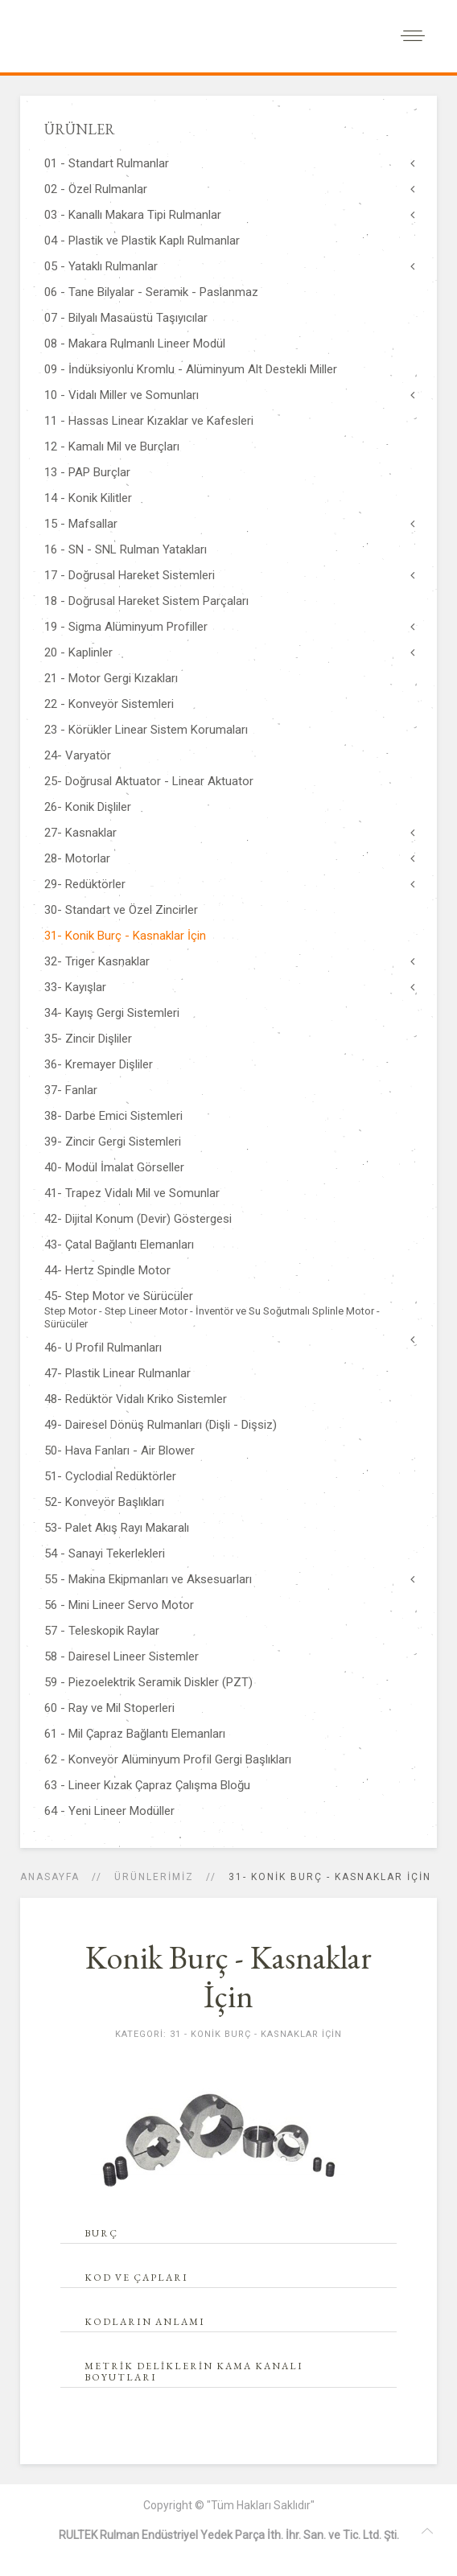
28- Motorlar (77, 858)
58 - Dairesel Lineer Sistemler (121, 1656)
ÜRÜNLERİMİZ (154, 1877)
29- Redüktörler (85, 884)
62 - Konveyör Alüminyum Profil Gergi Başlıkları (167, 1759)
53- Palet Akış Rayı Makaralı (116, 1527)
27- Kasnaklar (80, 832)
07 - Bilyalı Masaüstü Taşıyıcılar (126, 318)
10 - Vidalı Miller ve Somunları (121, 395)
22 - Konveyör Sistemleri (109, 704)
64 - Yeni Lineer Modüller (109, 1811)
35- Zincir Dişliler (88, 1038)
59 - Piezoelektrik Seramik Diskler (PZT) (148, 1682)
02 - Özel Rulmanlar (95, 189)
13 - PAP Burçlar (87, 472)
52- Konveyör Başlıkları (104, 1502)
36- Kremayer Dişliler (98, 1064)
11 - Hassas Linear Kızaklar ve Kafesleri (148, 421)
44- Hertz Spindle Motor (107, 1270)
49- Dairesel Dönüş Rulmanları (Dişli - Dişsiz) (160, 1425)
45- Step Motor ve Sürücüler (228, 1310)
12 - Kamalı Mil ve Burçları (111, 446)
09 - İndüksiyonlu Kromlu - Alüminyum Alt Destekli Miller (190, 369)
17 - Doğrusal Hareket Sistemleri (129, 575)
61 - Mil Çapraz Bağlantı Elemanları (134, 1733)
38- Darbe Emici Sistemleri (113, 1116)
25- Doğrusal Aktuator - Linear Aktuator (148, 781)
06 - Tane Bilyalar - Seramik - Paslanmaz (151, 292)
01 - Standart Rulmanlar (106, 163)
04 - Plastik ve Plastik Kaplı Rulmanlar (142, 240)
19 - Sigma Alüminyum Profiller (126, 626)
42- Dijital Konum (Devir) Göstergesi (138, 1219)
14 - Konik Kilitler (88, 498)
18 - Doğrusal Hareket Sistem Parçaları (146, 601)
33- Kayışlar (75, 987)
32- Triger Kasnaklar (97, 961)
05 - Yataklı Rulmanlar (101, 266)
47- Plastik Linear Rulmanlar (117, 1373)
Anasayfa (50, 1877)
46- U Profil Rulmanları (103, 1347)
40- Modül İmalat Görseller (114, 1167)
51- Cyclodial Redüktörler (110, 1476)
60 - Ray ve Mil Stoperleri (109, 1708)
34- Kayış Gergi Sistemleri (111, 1013)
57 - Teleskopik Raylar (101, 1630)
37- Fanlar (70, 1090)
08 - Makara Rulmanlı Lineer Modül (134, 343)
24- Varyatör (77, 755)
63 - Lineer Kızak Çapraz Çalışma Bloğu (147, 1785)
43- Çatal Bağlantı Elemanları (119, 1244)
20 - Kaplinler (78, 652)
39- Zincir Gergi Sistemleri (112, 1141)
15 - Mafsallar (80, 523)
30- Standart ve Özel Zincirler (121, 910)
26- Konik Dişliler (87, 807)
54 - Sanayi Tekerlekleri (104, 1553)
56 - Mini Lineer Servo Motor (119, 1605)
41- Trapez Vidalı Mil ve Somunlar (132, 1193)
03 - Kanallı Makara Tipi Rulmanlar (132, 215)
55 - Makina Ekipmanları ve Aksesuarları (148, 1579)
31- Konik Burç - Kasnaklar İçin (125, 935)
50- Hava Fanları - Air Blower (119, 1450)
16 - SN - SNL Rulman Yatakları (125, 549)
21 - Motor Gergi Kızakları (111, 678)
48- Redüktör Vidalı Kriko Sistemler (135, 1399)
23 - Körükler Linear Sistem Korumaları (146, 729)
